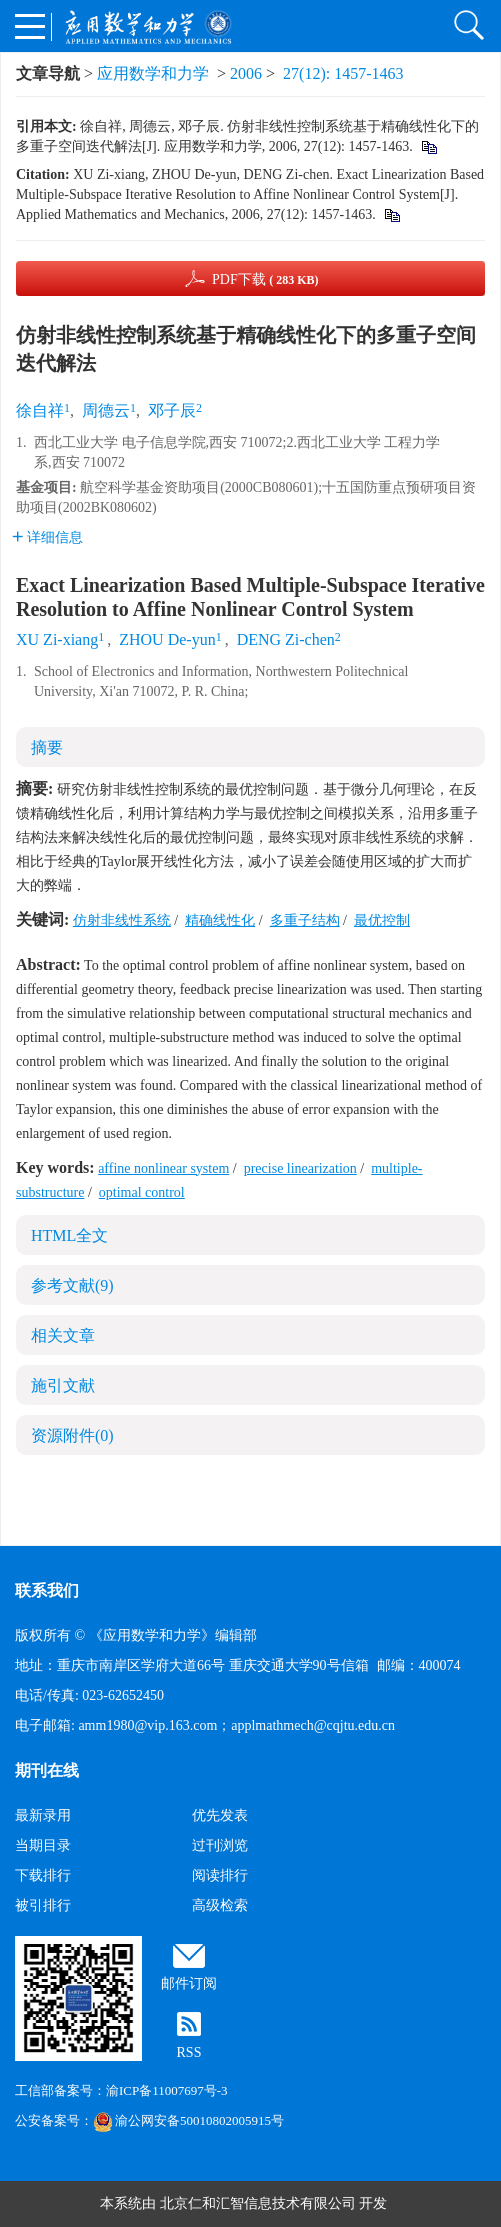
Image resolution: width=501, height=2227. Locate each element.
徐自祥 (40, 410)
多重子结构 (305, 920)
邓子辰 (172, 410)
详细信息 (47, 537)
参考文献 (72, 1285)
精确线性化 (220, 920)
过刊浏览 (220, 1845)
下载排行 (43, 1875)
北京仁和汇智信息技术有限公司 (258, 2203)
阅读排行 (220, 1875)
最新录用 (43, 1815)
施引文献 (63, 1385)
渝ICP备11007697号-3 (167, 2090)
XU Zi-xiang (57, 639)
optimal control (142, 1192)
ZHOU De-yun (167, 639)
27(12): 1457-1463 (343, 73)
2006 (246, 73)
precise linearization (300, 1168)
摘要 (47, 747)
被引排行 (43, 1905)
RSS (189, 2052)
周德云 (106, 410)
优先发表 (220, 1815)
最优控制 (382, 920)
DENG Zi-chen (286, 639)
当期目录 (43, 1845)
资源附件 (72, 1435)
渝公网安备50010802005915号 (188, 2120)
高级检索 (220, 1905)
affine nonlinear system (163, 1168)
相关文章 (63, 1335)
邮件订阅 (189, 1983)
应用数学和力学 (153, 73)
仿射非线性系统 (122, 920)
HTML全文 (69, 1235)
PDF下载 (265, 279)
